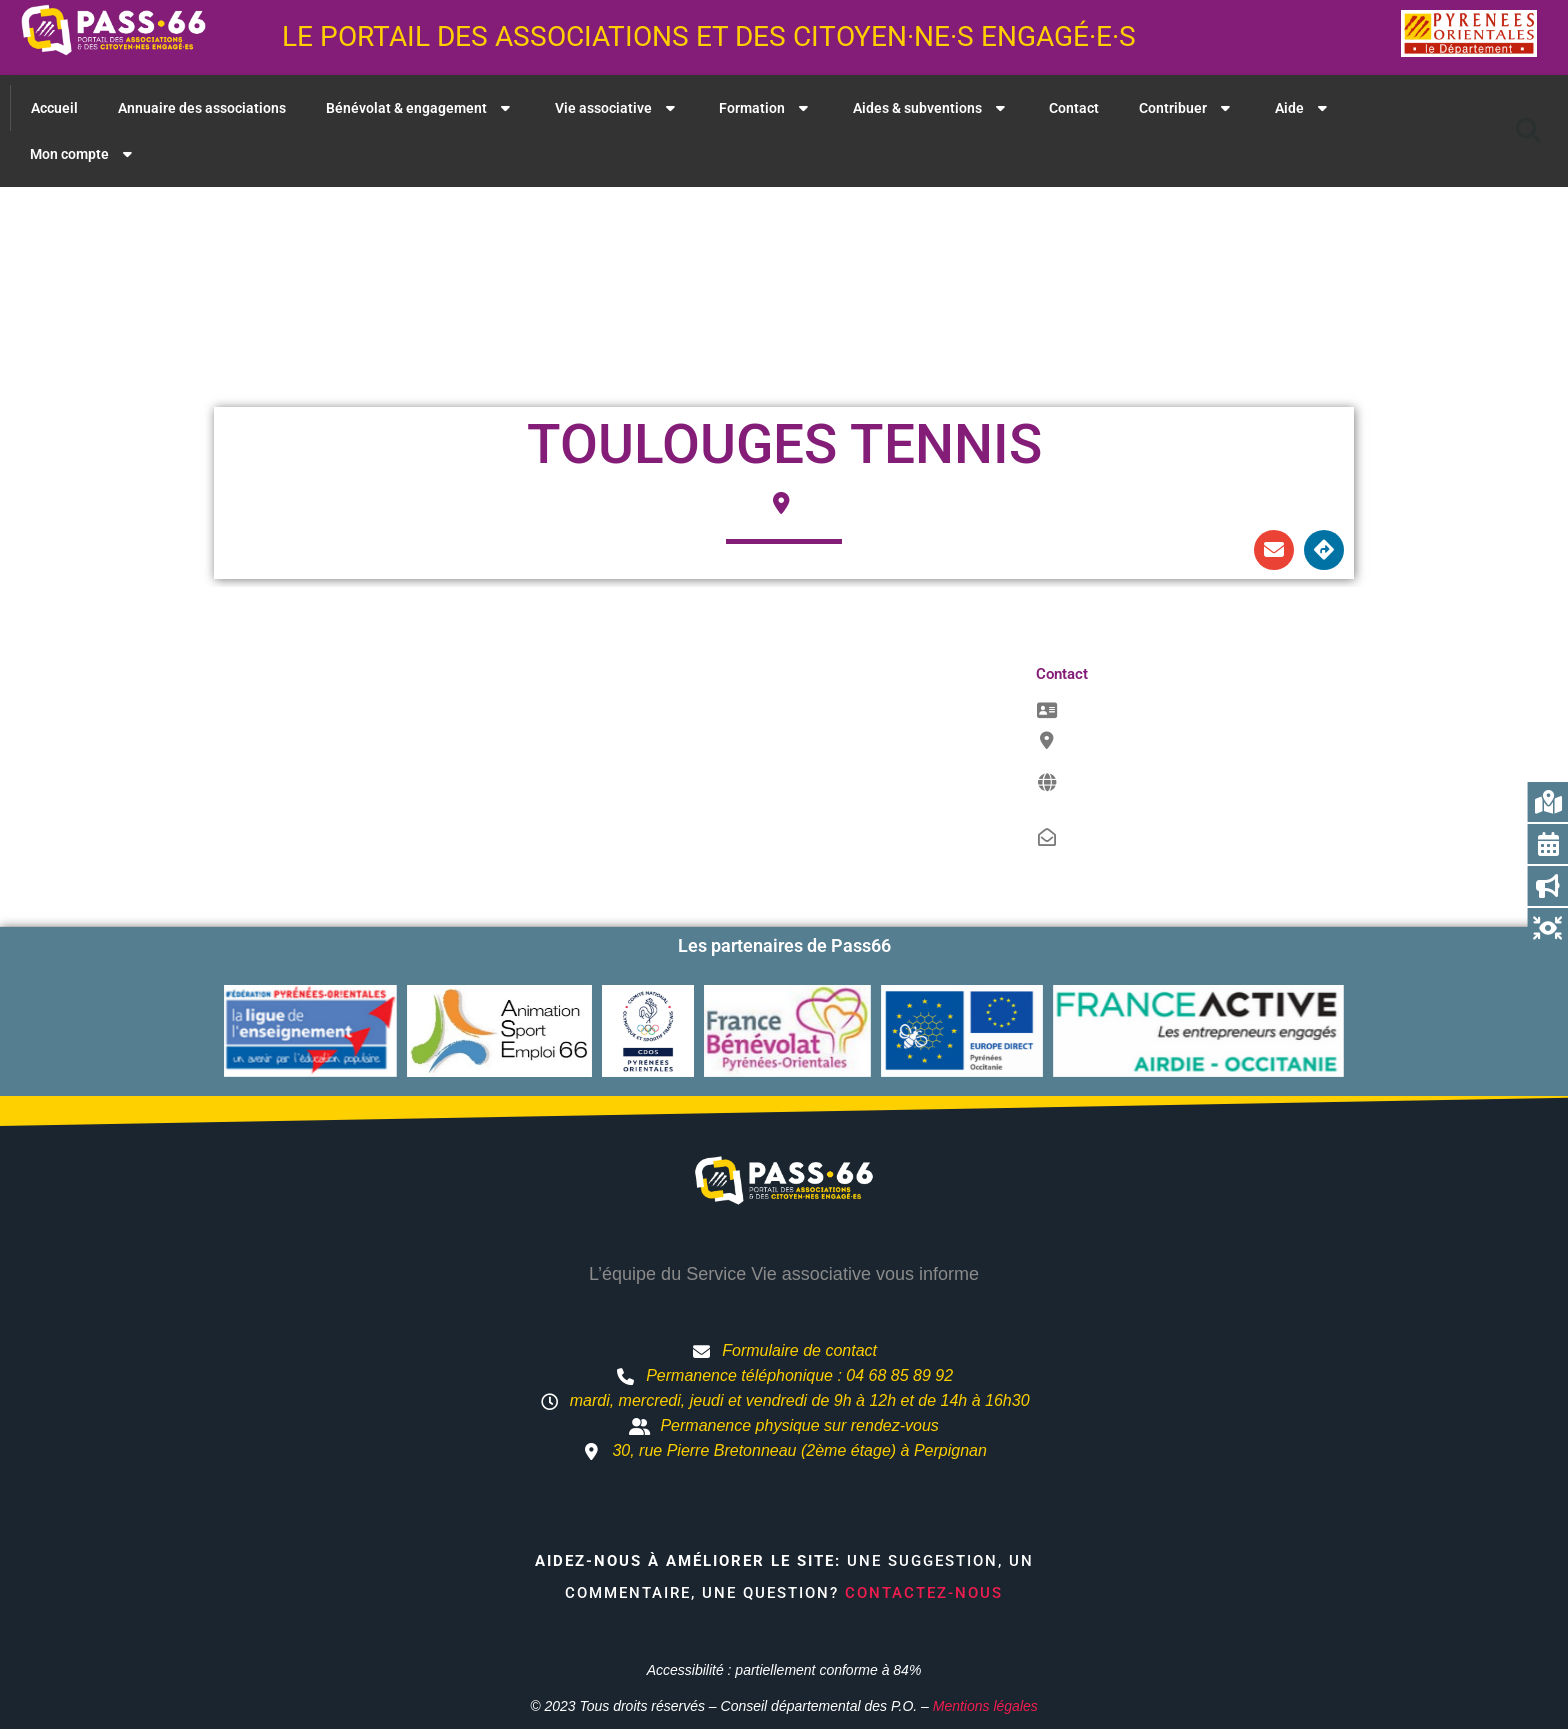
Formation (766, 108)
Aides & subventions (931, 108)
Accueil (54, 108)
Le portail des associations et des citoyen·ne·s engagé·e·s (709, 36)
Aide (1303, 108)
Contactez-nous (924, 1593)
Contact (1074, 108)
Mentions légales (985, 1706)
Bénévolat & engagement (420, 108)
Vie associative (617, 108)
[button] (1529, 131)
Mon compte (83, 154)
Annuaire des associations (202, 108)
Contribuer (1187, 108)
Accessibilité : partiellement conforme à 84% (784, 1670)
